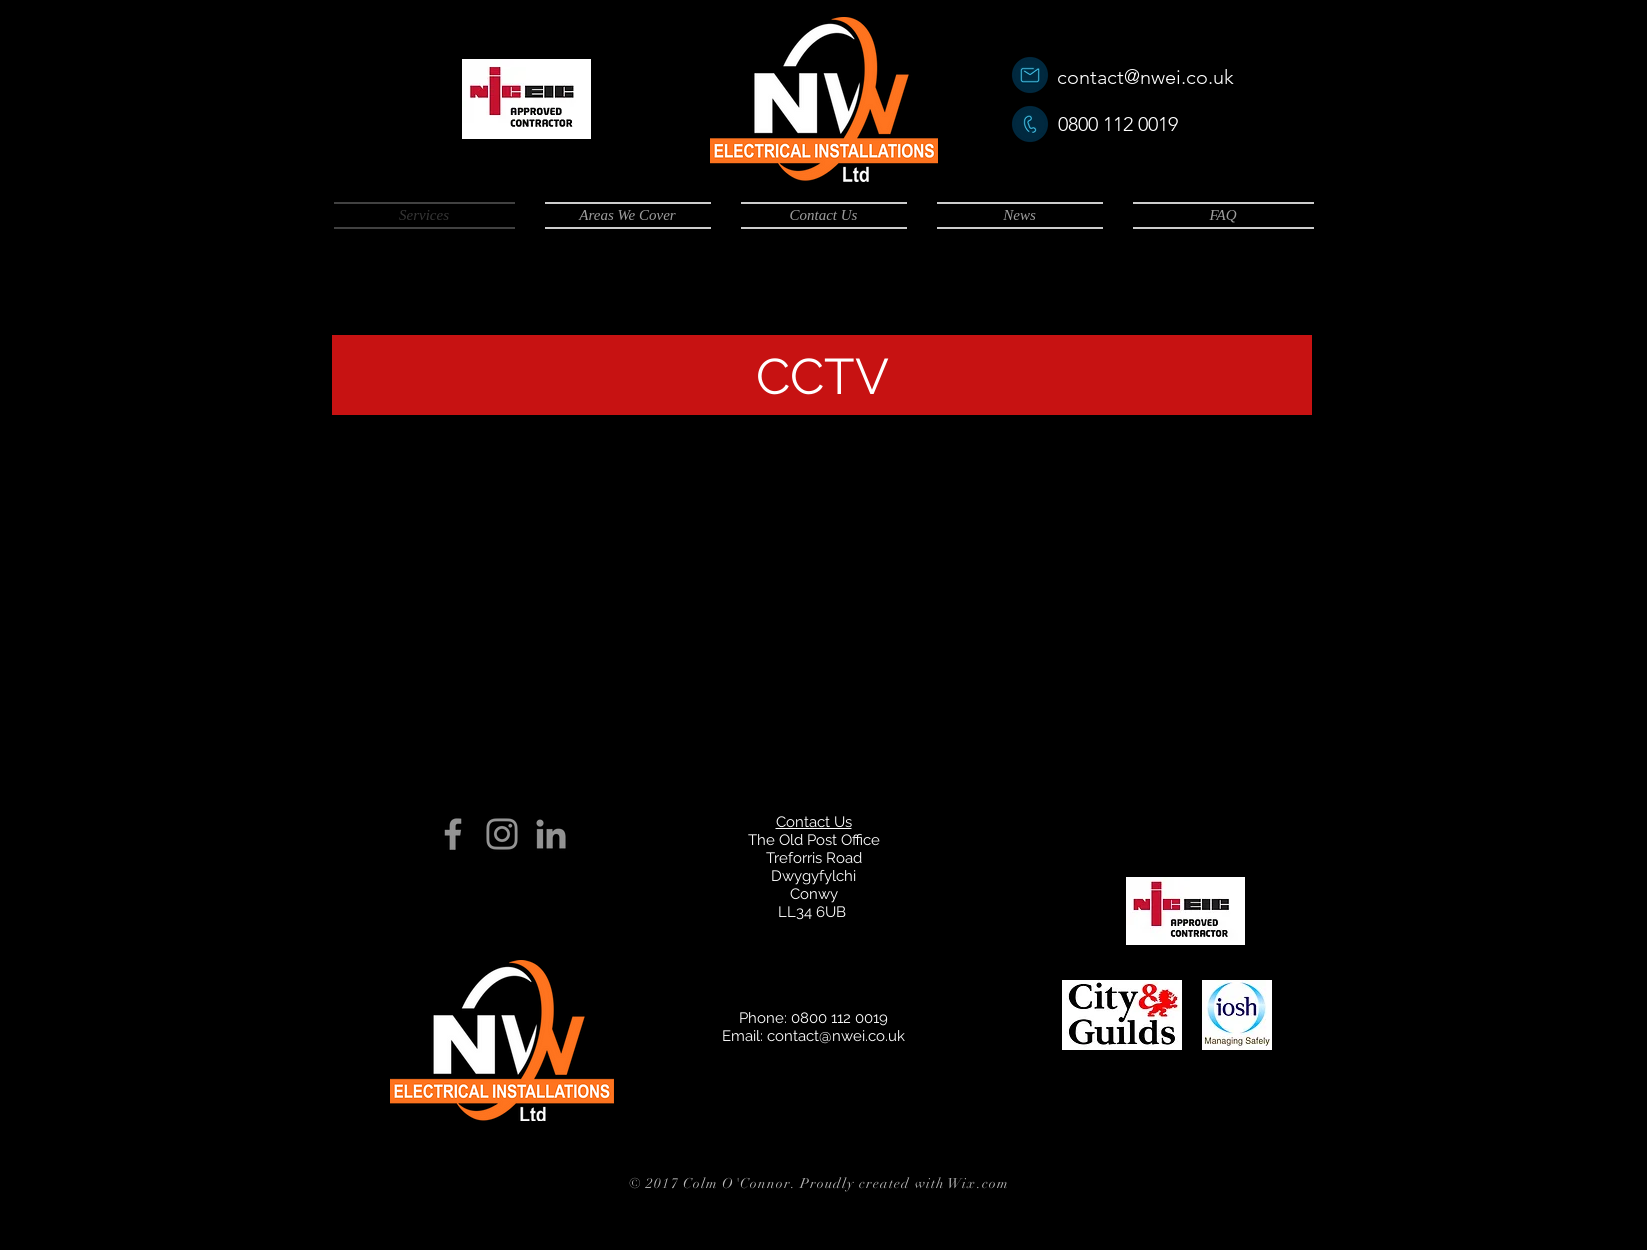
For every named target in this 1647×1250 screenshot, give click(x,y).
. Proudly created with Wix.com (900, 1183)
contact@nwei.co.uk (1145, 77)
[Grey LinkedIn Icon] (551, 834)
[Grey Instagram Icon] (502, 834)
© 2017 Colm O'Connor (710, 1183)
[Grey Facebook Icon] (453, 834)
